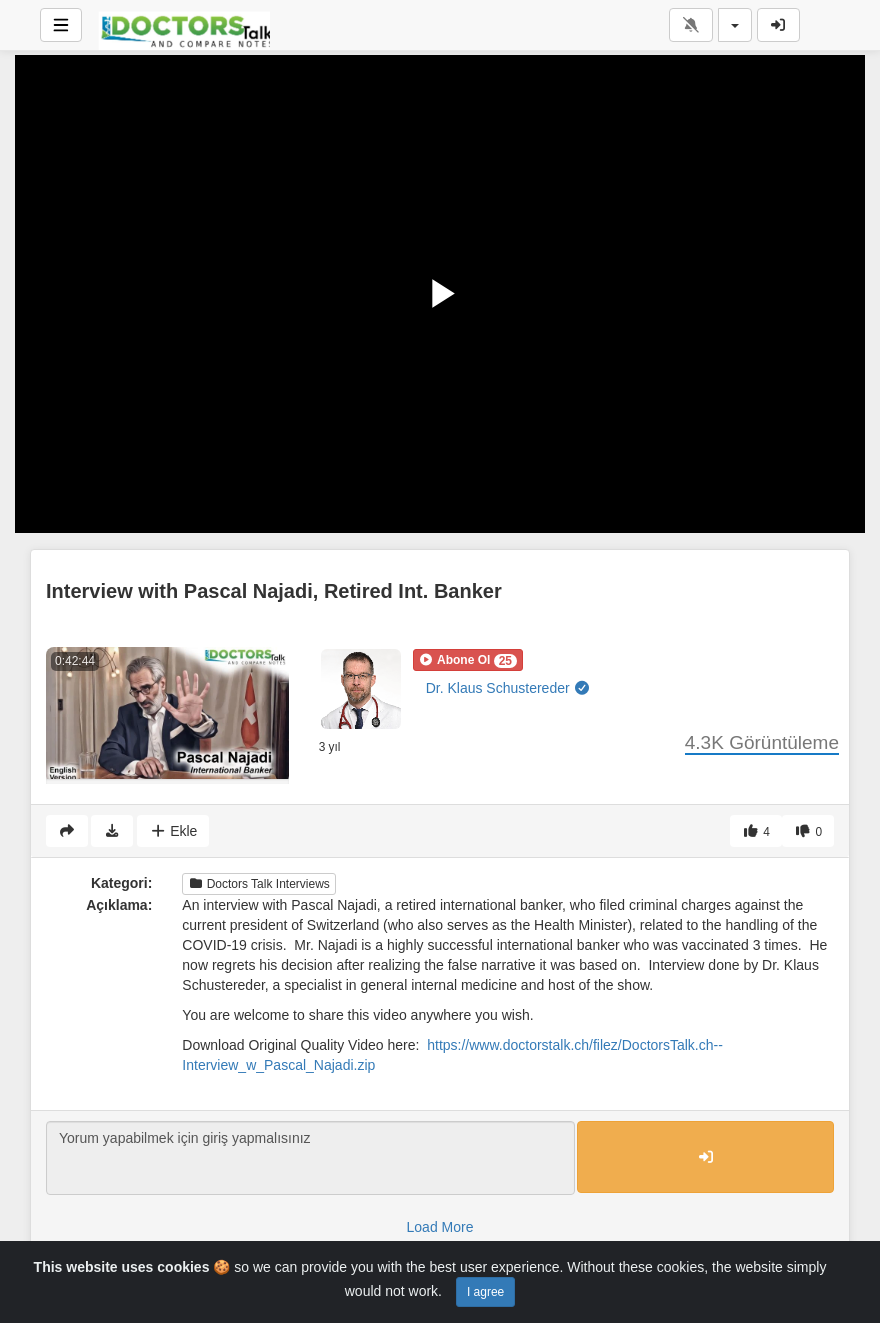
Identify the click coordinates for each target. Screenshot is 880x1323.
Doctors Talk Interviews (259, 884)
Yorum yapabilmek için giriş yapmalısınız (310, 1158)
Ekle (173, 831)
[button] (468, 660)
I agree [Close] (485, 1292)
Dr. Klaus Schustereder (508, 688)
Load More (440, 1227)
